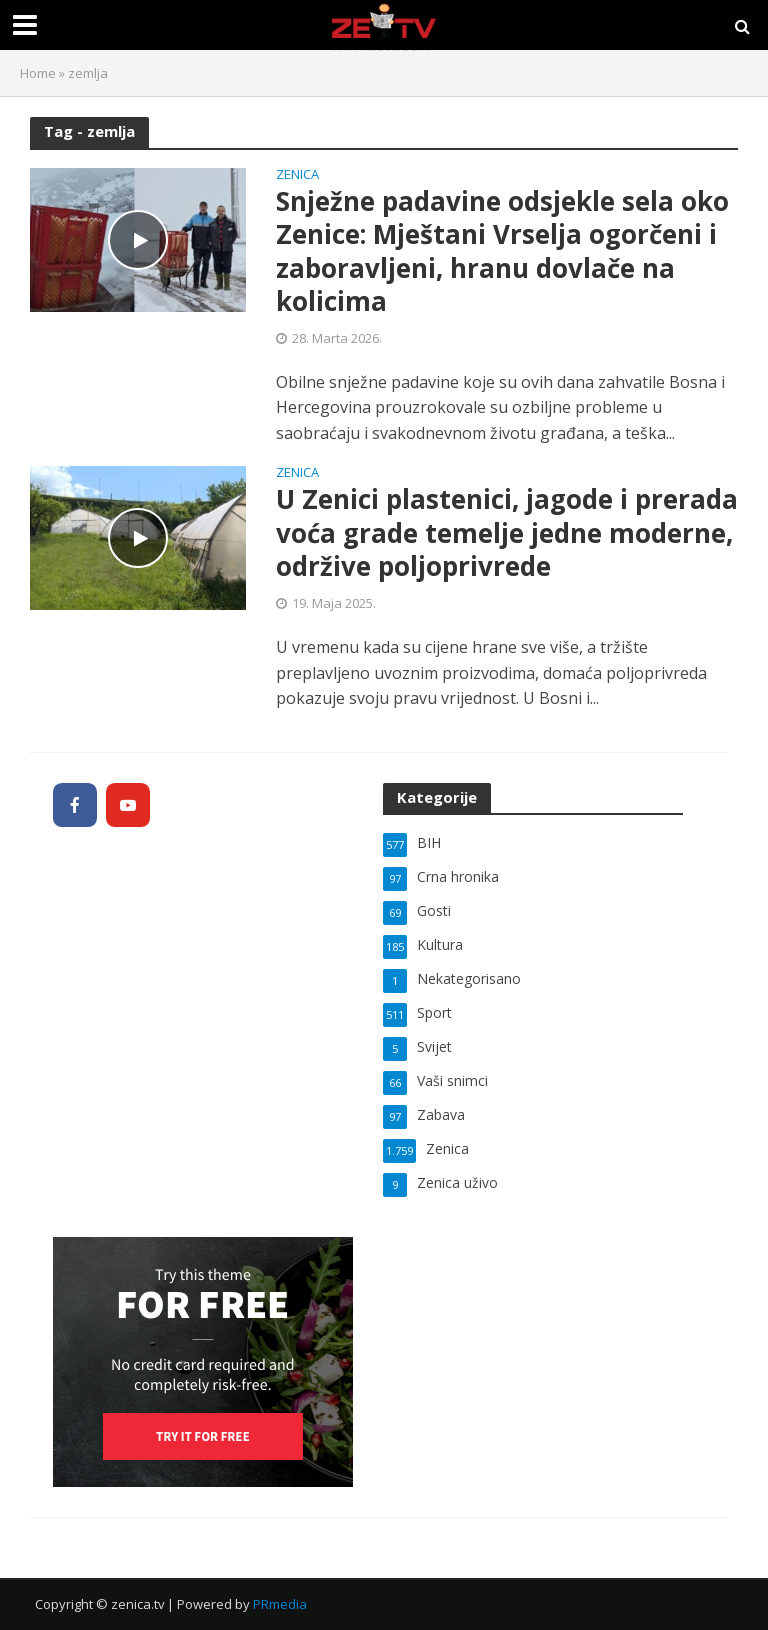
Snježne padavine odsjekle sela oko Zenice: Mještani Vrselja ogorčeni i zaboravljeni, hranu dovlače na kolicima (502, 252)
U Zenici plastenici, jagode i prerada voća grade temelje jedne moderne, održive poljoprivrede (507, 533)
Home (38, 73)
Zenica (297, 175)
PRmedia (280, 1604)
